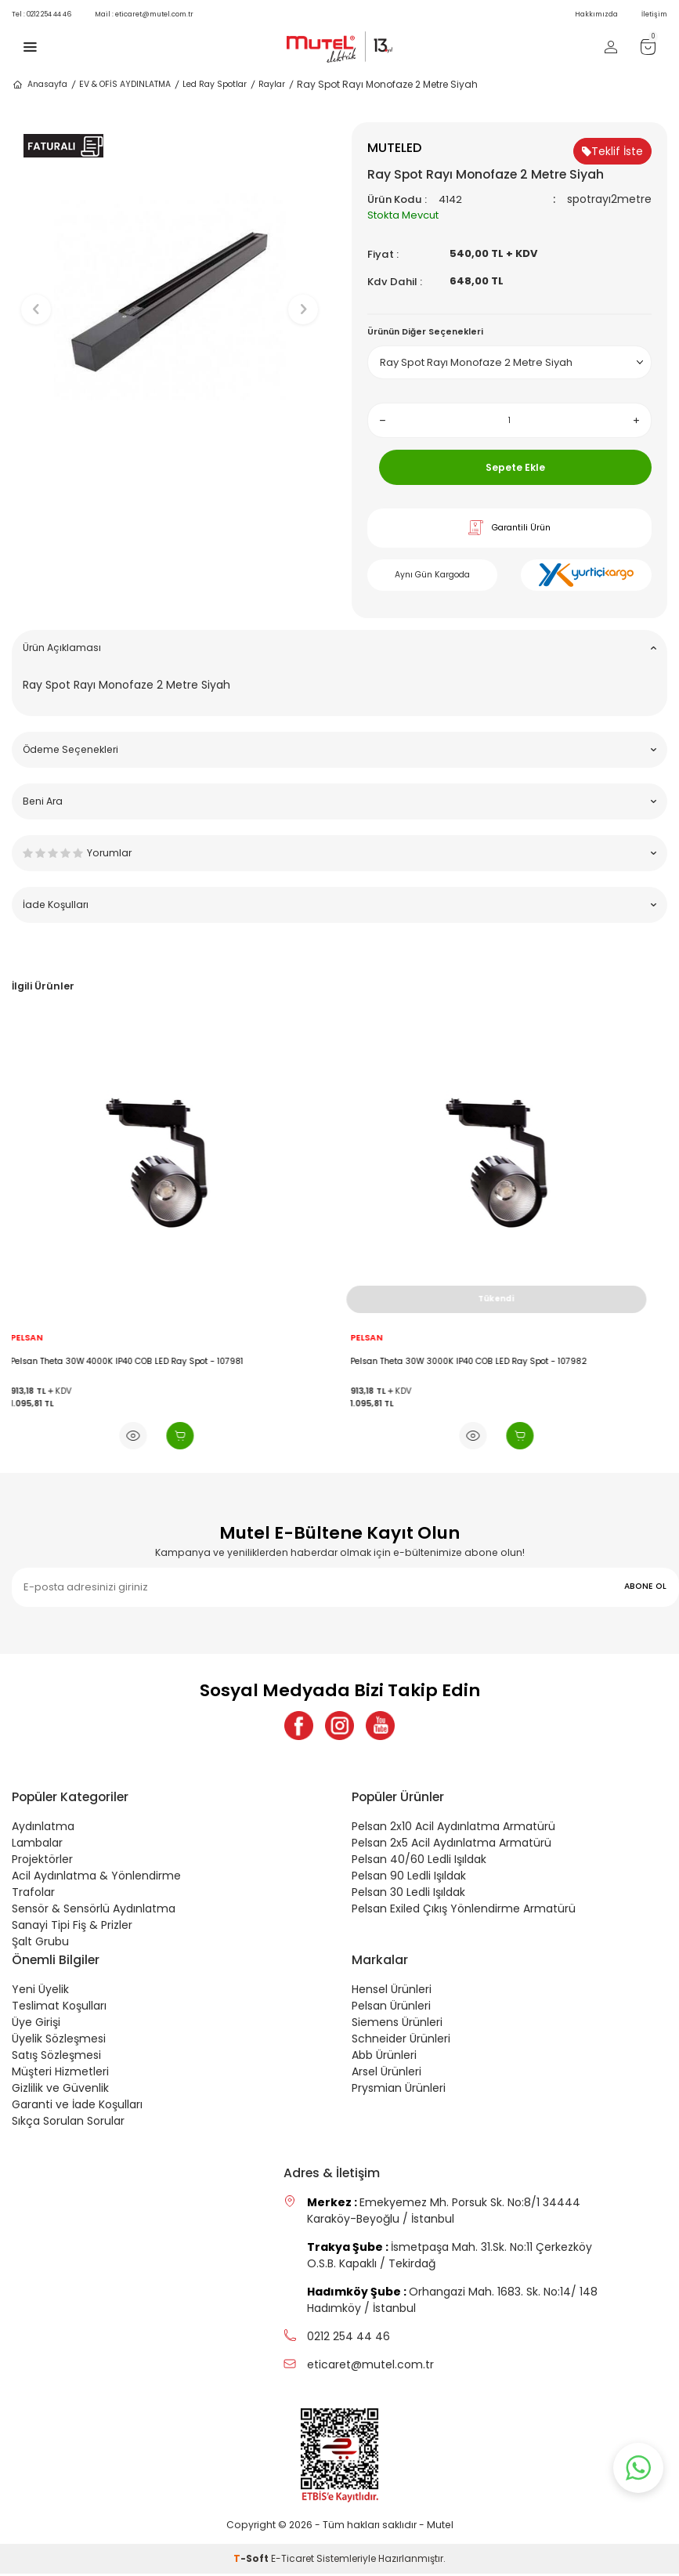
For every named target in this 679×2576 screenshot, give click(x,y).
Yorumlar (339, 852)
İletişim (654, 14)
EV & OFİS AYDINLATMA (125, 84)
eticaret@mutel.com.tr (144, 14)
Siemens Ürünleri (397, 2024)
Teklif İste (612, 151)
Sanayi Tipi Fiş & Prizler (72, 1927)
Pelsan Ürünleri (391, 2008)
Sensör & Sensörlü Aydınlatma (93, 1911)
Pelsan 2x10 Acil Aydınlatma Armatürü (453, 1828)
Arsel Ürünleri (386, 2074)
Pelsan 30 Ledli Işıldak (408, 1894)
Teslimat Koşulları (59, 2008)
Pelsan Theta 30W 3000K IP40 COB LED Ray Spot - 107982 (481, 1361)
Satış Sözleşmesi (56, 2057)
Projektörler (42, 1861)
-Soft (252, 2560)
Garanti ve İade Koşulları (77, 2107)
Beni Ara (339, 801)
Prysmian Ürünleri (399, 2090)
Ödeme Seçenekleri (339, 749)
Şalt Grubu (40, 1944)
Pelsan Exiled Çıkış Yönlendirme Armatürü (464, 1911)
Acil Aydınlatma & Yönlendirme (96, 1878)
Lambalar (37, 1845)
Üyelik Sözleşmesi (59, 2041)
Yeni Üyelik (40, 1991)
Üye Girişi (36, 2024)
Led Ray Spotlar (214, 84)
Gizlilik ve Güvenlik (60, 2090)
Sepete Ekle (515, 467)
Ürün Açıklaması (339, 647)
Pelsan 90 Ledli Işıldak (409, 1878)
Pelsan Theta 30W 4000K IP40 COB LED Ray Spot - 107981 (139, 1361)
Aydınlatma (43, 1828)
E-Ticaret (292, 2560)
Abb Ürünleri (384, 2057)
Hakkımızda (596, 14)
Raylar (271, 84)
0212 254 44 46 (41, 14)
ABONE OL (645, 1586)
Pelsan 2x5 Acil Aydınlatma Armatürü (451, 1845)
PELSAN (39, 1338)
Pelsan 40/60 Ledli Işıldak (419, 1861)
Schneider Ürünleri (401, 2041)
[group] (170, 296)
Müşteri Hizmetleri (60, 2074)
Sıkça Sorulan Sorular (68, 2123)
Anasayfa (39, 84)
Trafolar (33, 1894)
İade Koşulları (339, 904)
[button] (169, 483)
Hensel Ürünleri (392, 1991)
